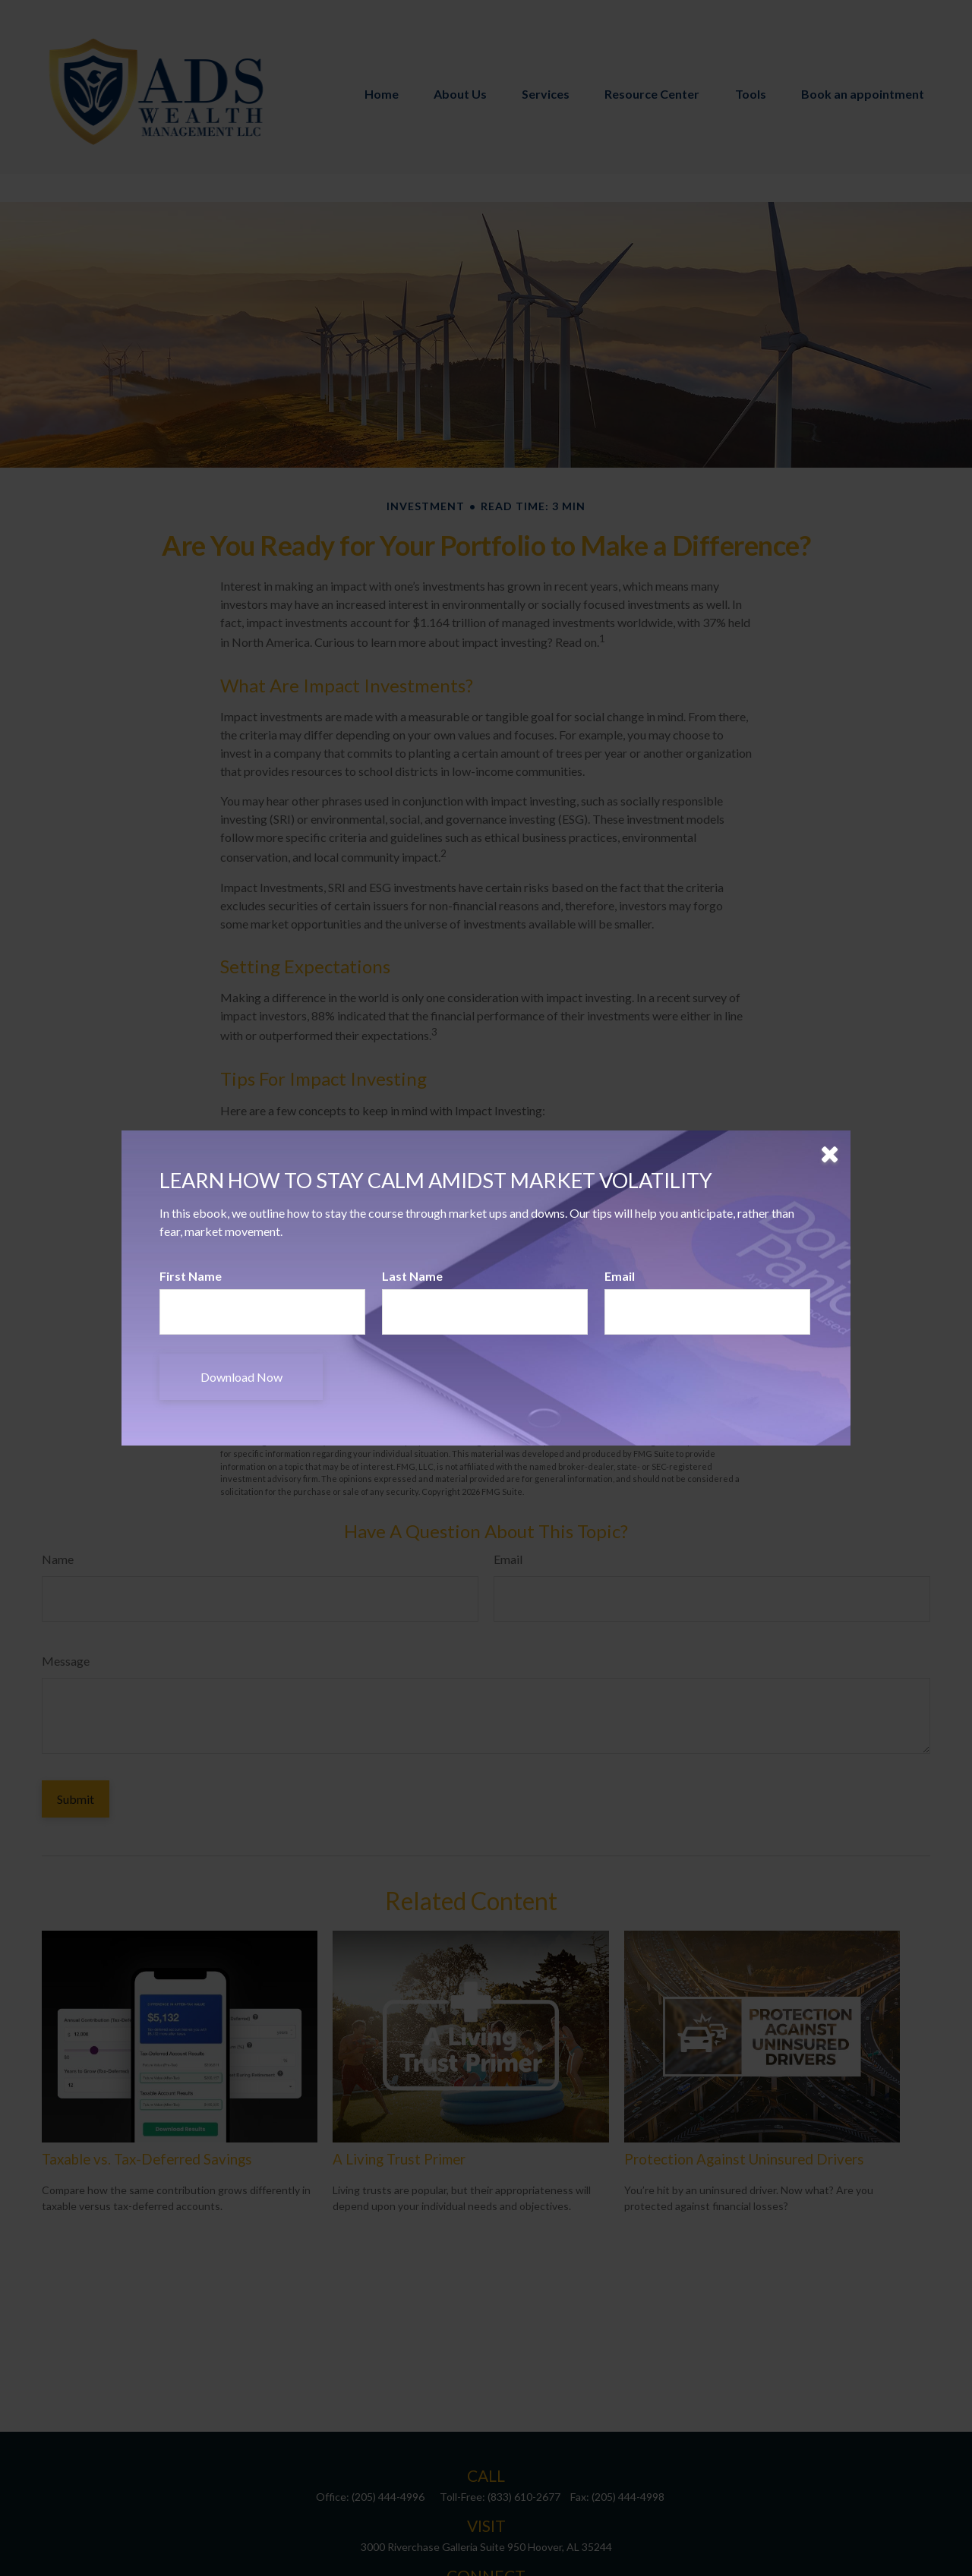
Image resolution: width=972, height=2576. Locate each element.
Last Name (412, 1276)
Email (619, 1276)
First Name (190, 1276)
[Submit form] (241, 1377)
